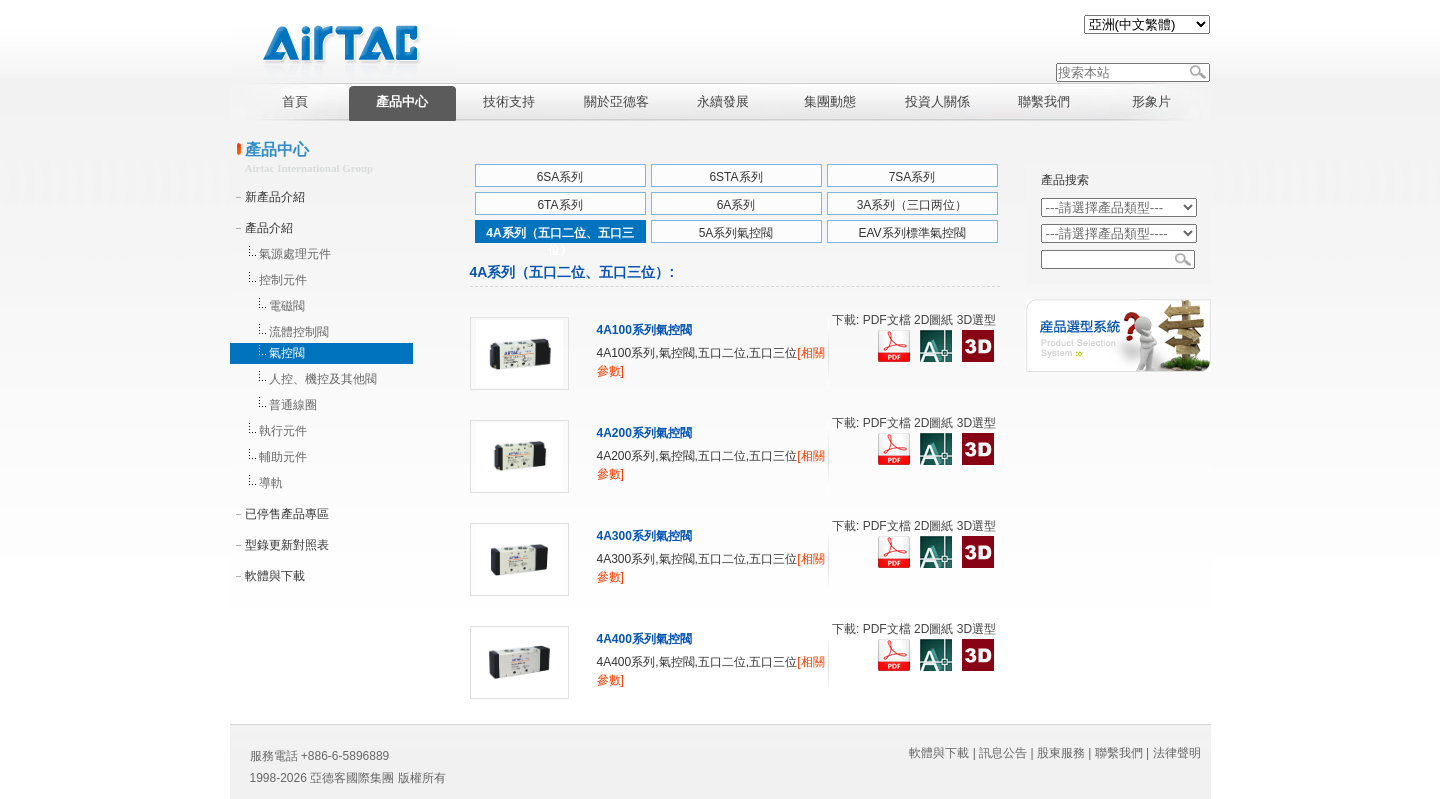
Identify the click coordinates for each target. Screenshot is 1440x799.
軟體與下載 (275, 576)
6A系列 (736, 205)
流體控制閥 (299, 332)
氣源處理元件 (295, 254)
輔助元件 (283, 457)
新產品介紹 (275, 197)
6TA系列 (559, 205)
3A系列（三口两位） (912, 205)
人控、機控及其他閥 (323, 379)
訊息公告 (1003, 753)
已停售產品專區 (287, 514)
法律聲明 (1177, 753)
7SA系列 (912, 177)
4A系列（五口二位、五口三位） (559, 237)
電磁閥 (287, 306)
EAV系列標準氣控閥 (911, 233)
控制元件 (283, 280)
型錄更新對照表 (287, 545)
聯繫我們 (1119, 753)
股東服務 (1061, 753)
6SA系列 (560, 177)
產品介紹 (269, 228)
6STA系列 (735, 177)
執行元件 (283, 431)
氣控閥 (287, 353)
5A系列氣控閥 (736, 233)
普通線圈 (293, 405)
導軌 (271, 483)
